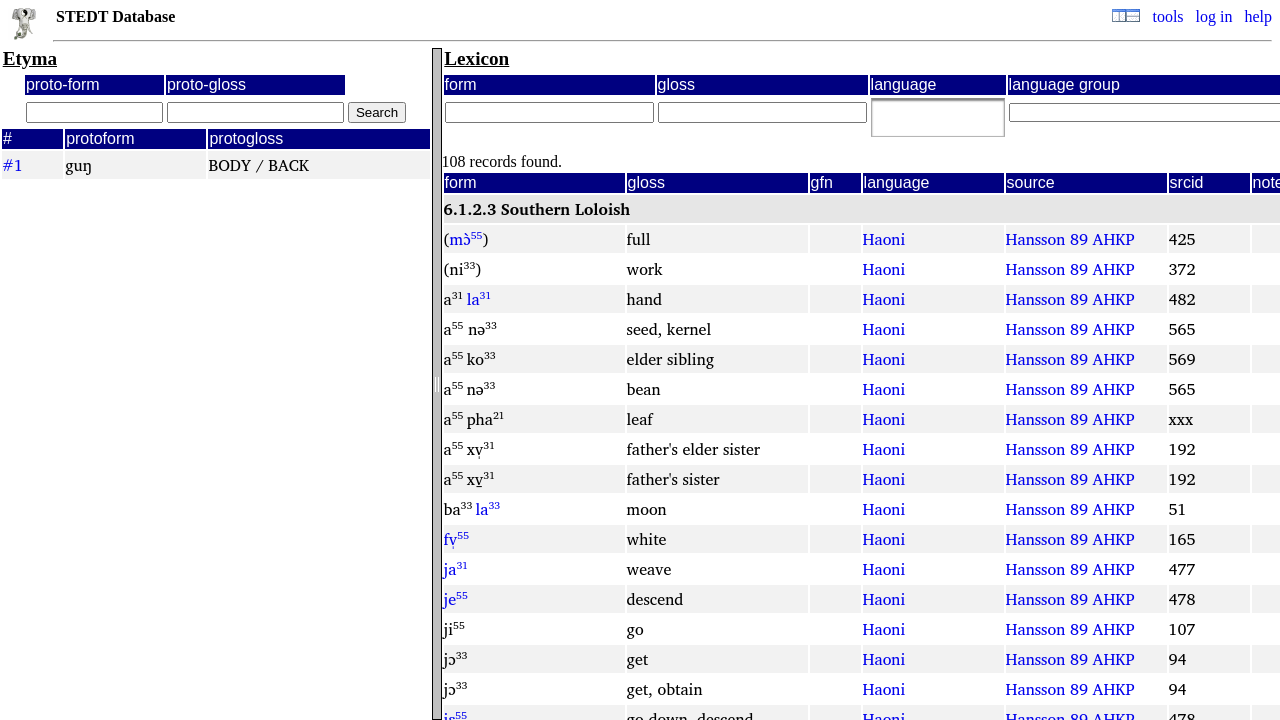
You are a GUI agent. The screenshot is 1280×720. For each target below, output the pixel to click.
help (1258, 16)
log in (1214, 16)
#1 (12, 165)
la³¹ (479, 299)
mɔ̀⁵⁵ (466, 239)
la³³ (488, 509)
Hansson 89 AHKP (1070, 239)
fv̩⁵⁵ (456, 539)
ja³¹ (456, 569)
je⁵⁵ (456, 599)
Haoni (884, 239)
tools (1167, 16)
